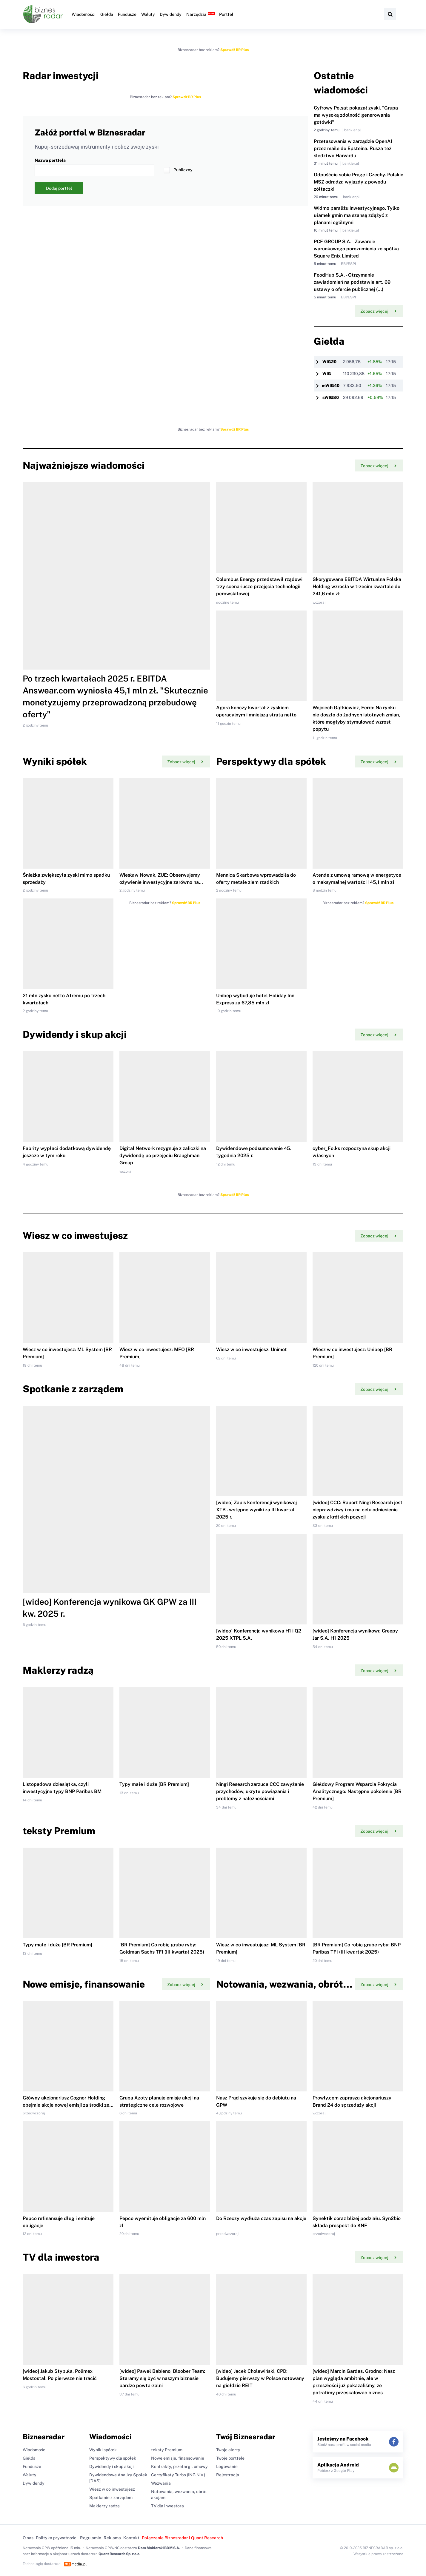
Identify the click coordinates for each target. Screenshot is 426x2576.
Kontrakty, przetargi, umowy (179, 2466)
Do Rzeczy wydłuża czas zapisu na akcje (261, 2218)
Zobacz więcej (378, 311)
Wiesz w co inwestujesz (112, 2489)
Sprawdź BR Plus (234, 50)
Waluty (148, 14)
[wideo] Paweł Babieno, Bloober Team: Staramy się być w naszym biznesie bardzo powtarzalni (162, 2378)
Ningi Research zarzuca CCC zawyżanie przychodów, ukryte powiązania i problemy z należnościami (260, 1791)
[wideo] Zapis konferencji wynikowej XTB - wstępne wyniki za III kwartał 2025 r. (256, 1510)
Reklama (112, 2537)
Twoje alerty (228, 2449)
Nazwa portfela (94, 167)
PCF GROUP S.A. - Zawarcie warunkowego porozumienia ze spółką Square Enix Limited (356, 249)
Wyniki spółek (103, 2449)
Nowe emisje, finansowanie (177, 2458)
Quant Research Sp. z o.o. (119, 2554)
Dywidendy (171, 14)
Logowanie (227, 2466)
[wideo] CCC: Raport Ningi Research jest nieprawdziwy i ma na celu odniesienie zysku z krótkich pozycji (357, 1510)
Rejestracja (227, 2474)
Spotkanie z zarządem (111, 2497)
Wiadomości (84, 14)
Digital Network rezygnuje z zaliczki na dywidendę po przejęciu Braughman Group (162, 1156)
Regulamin (90, 2537)
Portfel (226, 14)
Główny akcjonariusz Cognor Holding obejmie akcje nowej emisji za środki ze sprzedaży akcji (66, 2105)
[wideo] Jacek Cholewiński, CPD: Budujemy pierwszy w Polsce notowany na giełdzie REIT (260, 2378)
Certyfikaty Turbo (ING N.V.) (178, 2474)
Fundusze (127, 14)
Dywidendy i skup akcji (111, 2466)
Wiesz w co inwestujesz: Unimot (251, 1349)
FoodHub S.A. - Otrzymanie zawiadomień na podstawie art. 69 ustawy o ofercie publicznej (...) (352, 282)
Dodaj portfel (59, 188)
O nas (28, 2537)
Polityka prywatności (57, 2537)
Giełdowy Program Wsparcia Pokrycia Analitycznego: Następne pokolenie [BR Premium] (357, 1791)
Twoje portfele (230, 2458)
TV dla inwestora (167, 2505)
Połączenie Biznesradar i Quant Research (182, 2537)
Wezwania (161, 2483)
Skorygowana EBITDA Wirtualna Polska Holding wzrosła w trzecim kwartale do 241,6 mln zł (357, 586)
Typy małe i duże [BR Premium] (154, 1784)
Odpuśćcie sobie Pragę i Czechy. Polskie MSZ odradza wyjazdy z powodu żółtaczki (358, 182)
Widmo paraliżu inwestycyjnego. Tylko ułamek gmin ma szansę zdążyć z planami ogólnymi (356, 215)
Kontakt (131, 2537)
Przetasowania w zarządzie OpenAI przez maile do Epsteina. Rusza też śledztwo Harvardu (353, 148)
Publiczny (178, 170)
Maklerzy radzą (104, 2505)
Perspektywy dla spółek (112, 2458)
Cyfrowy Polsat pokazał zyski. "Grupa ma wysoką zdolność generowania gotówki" (356, 115)
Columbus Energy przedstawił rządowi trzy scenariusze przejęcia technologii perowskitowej (259, 586)
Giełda (106, 14)
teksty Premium (166, 2449)
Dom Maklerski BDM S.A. (159, 2548)
